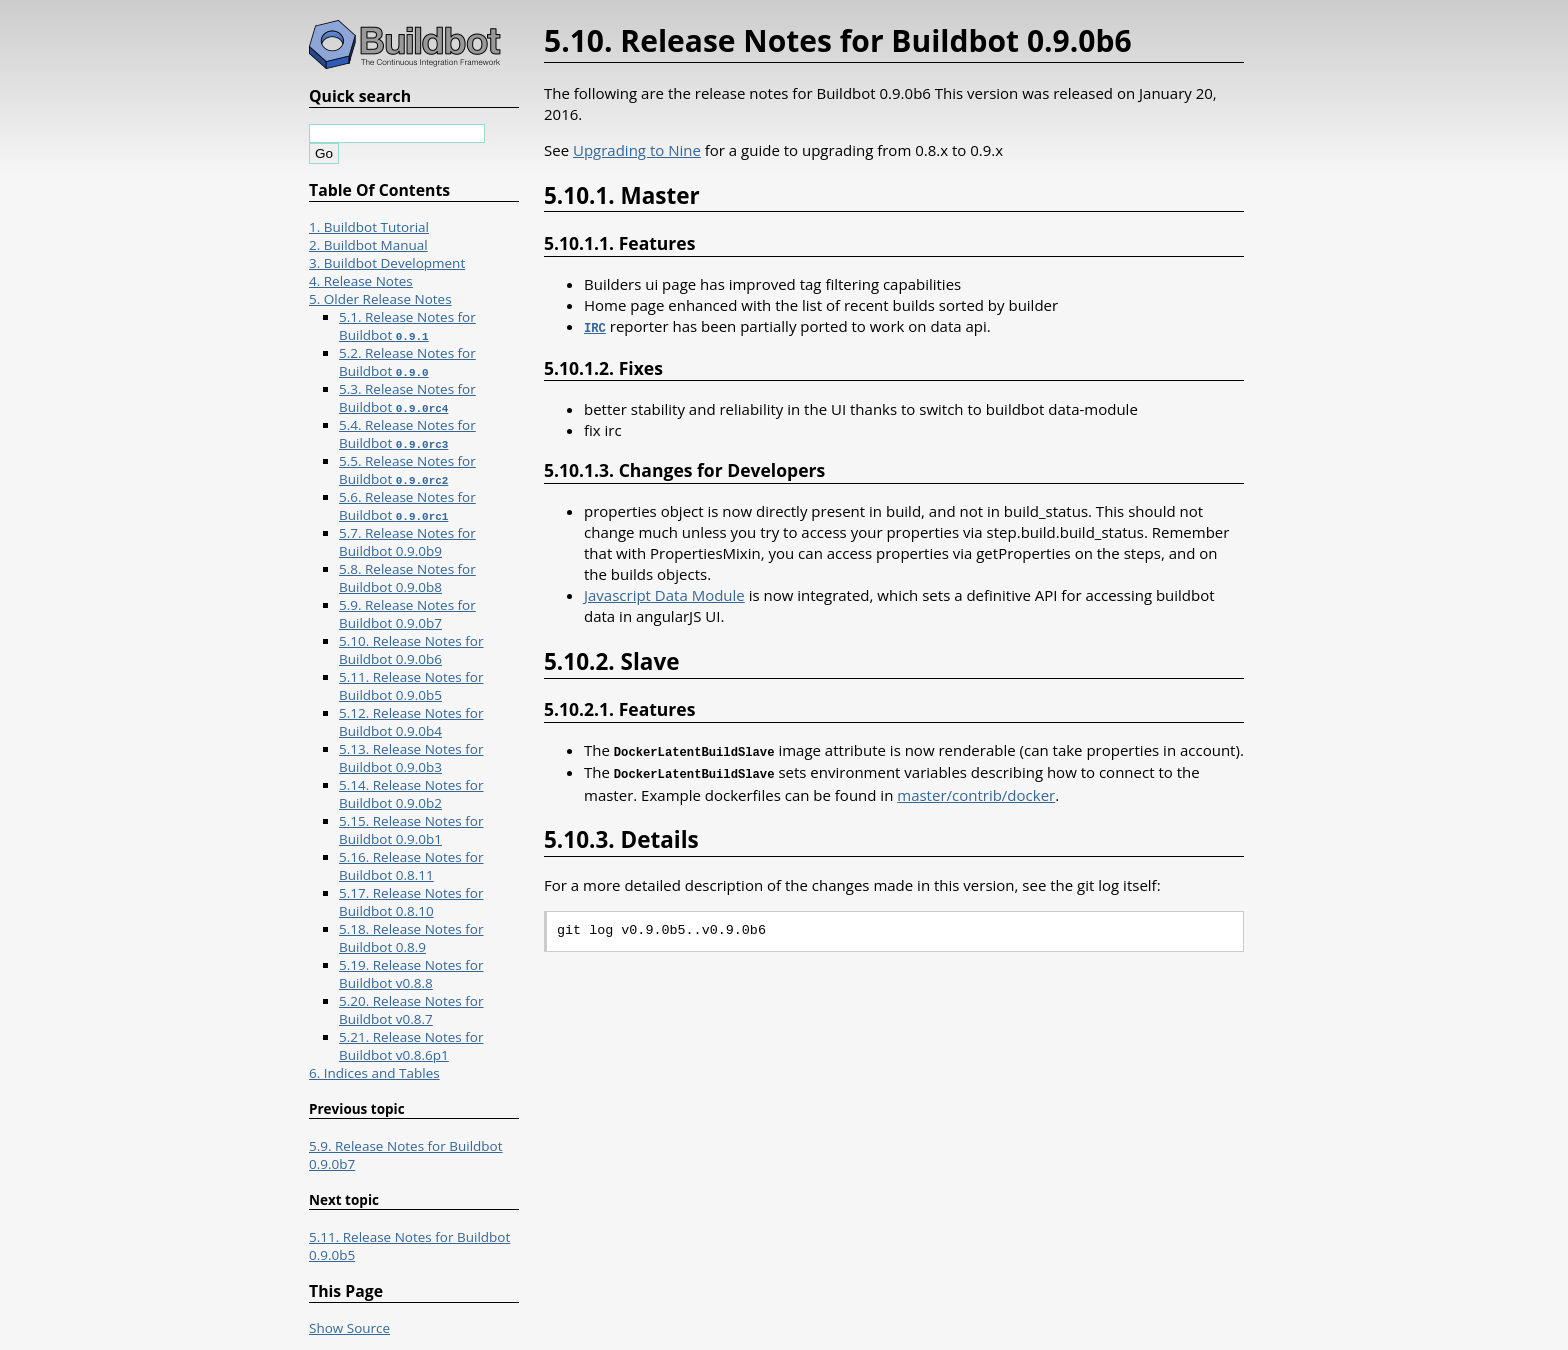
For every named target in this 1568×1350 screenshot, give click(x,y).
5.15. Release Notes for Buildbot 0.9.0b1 (411, 830)
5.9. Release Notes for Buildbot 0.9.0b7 (407, 614)
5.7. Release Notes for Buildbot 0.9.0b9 (407, 542)
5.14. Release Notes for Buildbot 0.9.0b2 (411, 794)
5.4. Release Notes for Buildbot (407, 434)
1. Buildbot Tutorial (369, 227)
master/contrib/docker (976, 791)
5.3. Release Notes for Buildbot (407, 398)
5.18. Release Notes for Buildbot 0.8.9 (411, 938)
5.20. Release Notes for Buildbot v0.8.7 (411, 1010)
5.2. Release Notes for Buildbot (407, 362)
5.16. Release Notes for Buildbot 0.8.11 (411, 866)
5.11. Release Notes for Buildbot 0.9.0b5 (411, 686)
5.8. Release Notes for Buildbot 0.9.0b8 (407, 578)
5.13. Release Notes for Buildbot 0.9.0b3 (411, 758)
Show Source (349, 1328)
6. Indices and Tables (374, 1073)
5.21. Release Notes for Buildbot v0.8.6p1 (411, 1046)
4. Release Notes (361, 281)
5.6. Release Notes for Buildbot (407, 506)
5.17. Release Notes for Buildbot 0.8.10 (411, 902)
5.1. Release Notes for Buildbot (407, 326)
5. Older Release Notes (380, 299)
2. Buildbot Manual (368, 245)
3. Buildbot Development (387, 263)
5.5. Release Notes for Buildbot (407, 470)
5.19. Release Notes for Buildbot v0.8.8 (411, 974)
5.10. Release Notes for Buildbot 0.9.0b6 (411, 650)
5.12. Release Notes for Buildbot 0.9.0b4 (411, 722)
